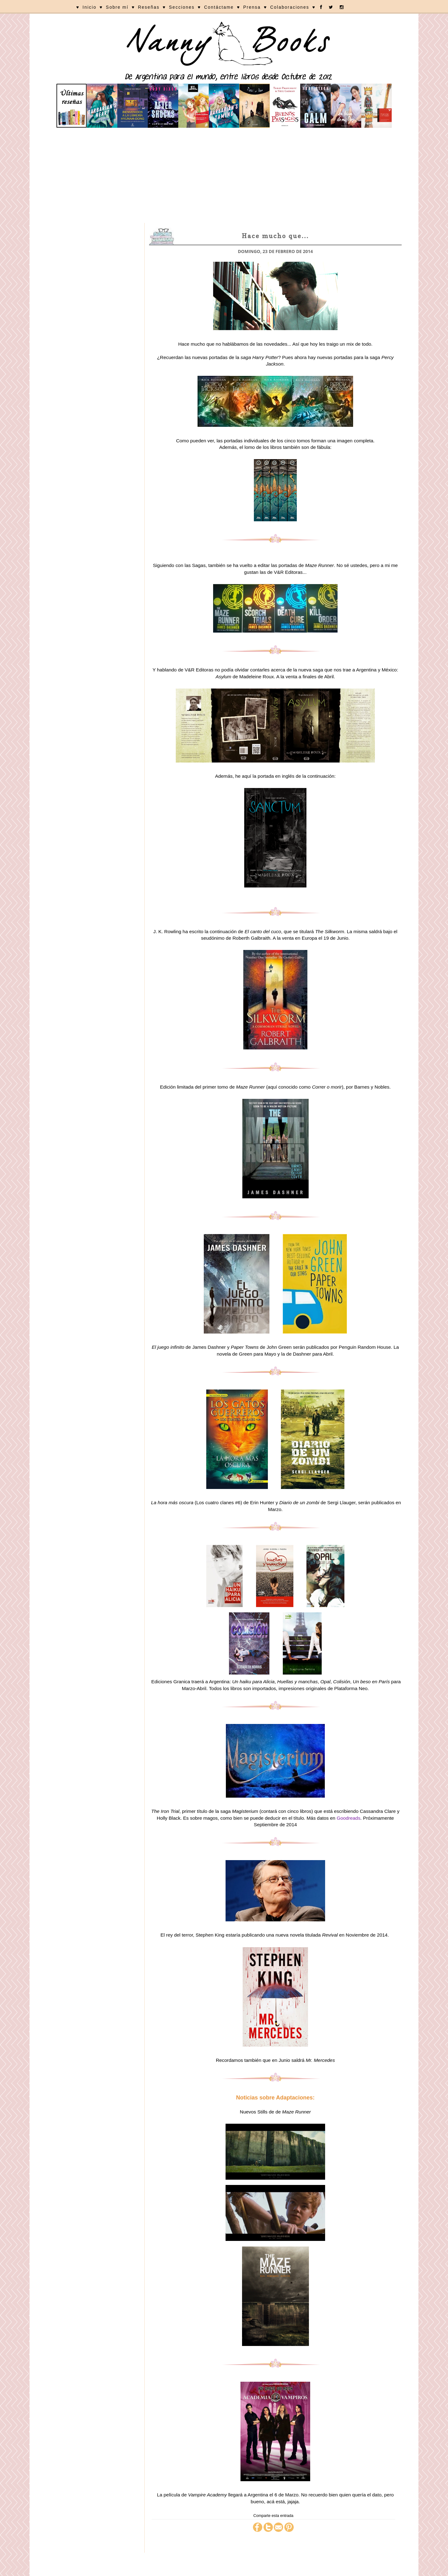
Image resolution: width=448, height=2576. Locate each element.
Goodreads (348, 1818)
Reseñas (148, 7)
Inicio (89, 7)
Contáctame (219, 7)
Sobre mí (117, 7)
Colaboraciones (289, 7)
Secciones (182, 7)
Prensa (252, 7)
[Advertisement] (224, 176)
